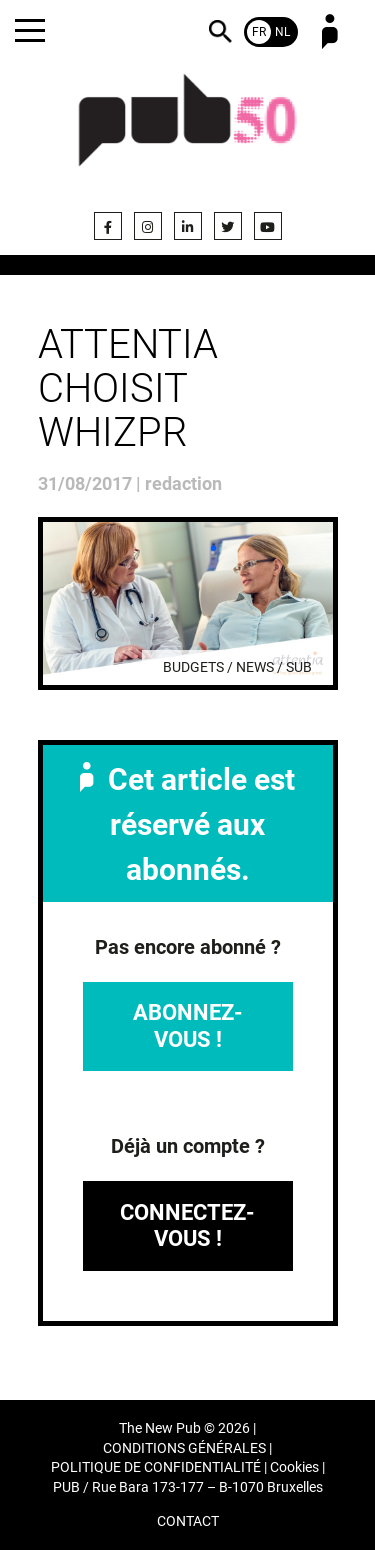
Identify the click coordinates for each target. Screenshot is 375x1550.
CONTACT (188, 1521)
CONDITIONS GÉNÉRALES (184, 1448)
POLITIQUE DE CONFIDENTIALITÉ (156, 1467)
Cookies (294, 1467)
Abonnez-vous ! (188, 1025)
